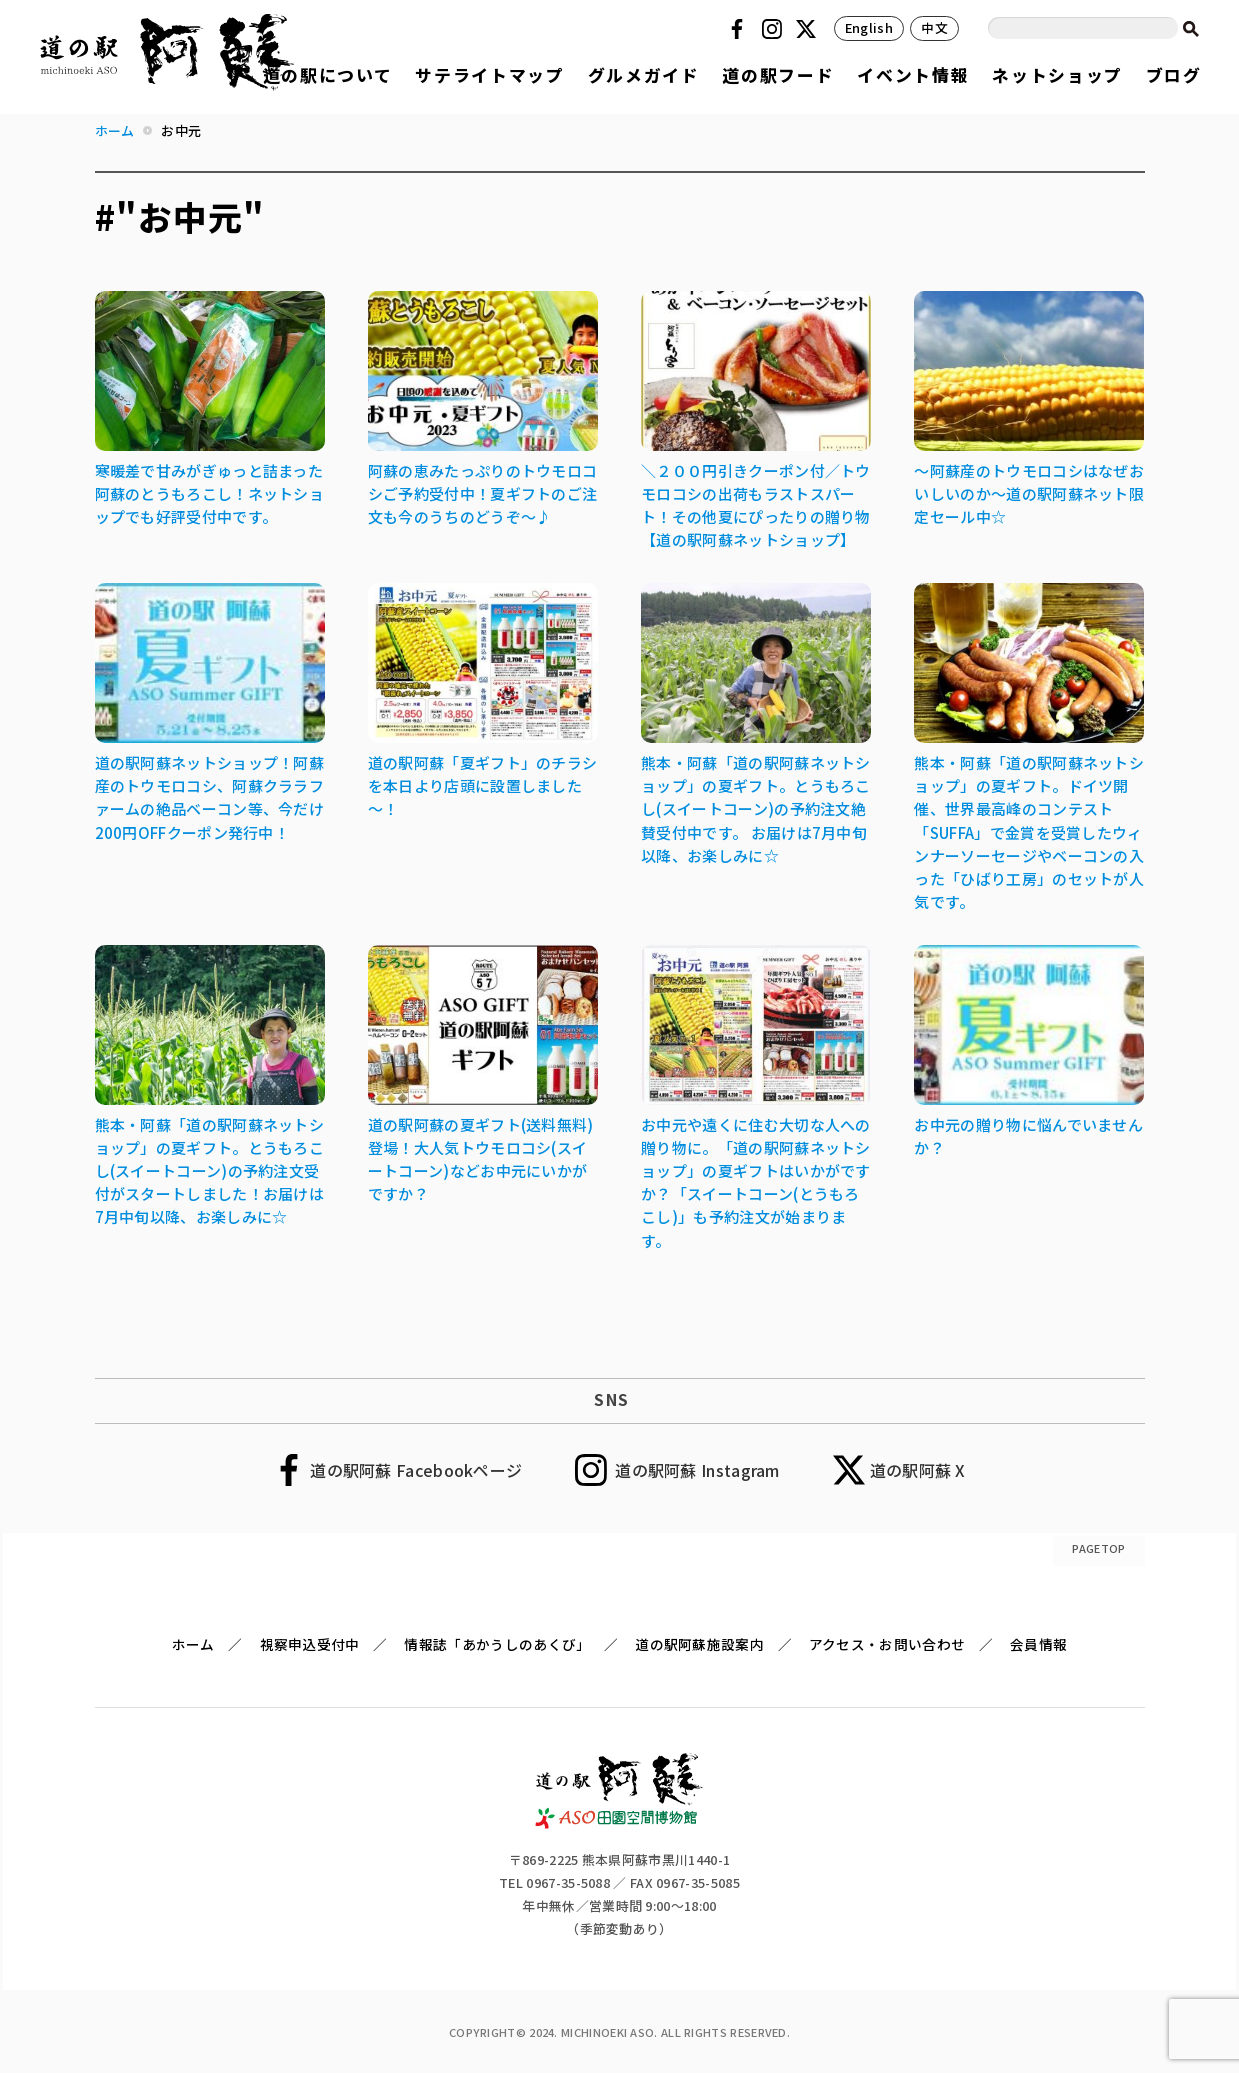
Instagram (775, 29)
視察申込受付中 (310, 1644)
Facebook (740, 29)
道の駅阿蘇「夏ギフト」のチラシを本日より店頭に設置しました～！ (483, 785)
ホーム (193, 1644)
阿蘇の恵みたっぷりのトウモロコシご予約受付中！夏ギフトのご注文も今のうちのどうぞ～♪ (483, 493)
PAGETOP (1098, 1548)
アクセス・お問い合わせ (887, 1644)
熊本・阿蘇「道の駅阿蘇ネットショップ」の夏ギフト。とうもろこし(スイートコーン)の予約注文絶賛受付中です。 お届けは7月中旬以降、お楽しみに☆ (756, 808)
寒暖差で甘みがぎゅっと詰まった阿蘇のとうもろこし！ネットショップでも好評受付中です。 (210, 493)
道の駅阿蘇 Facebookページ (416, 1470)
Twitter (809, 29)
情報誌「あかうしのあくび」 (497, 1644)
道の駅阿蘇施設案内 (699, 1644)
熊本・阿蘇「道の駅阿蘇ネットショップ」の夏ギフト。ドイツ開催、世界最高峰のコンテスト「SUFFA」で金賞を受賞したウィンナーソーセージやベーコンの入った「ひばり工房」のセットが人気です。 (1029, 832)
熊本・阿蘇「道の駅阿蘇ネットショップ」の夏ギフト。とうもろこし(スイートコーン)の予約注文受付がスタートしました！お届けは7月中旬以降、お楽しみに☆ (210, 1170)
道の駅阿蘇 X (918, 1470)
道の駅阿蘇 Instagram (697, 1470)
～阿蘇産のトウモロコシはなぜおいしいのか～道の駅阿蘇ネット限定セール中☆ (1029, 493)
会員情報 (1038, 1644)
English (869, 27)
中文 (934, 27)
